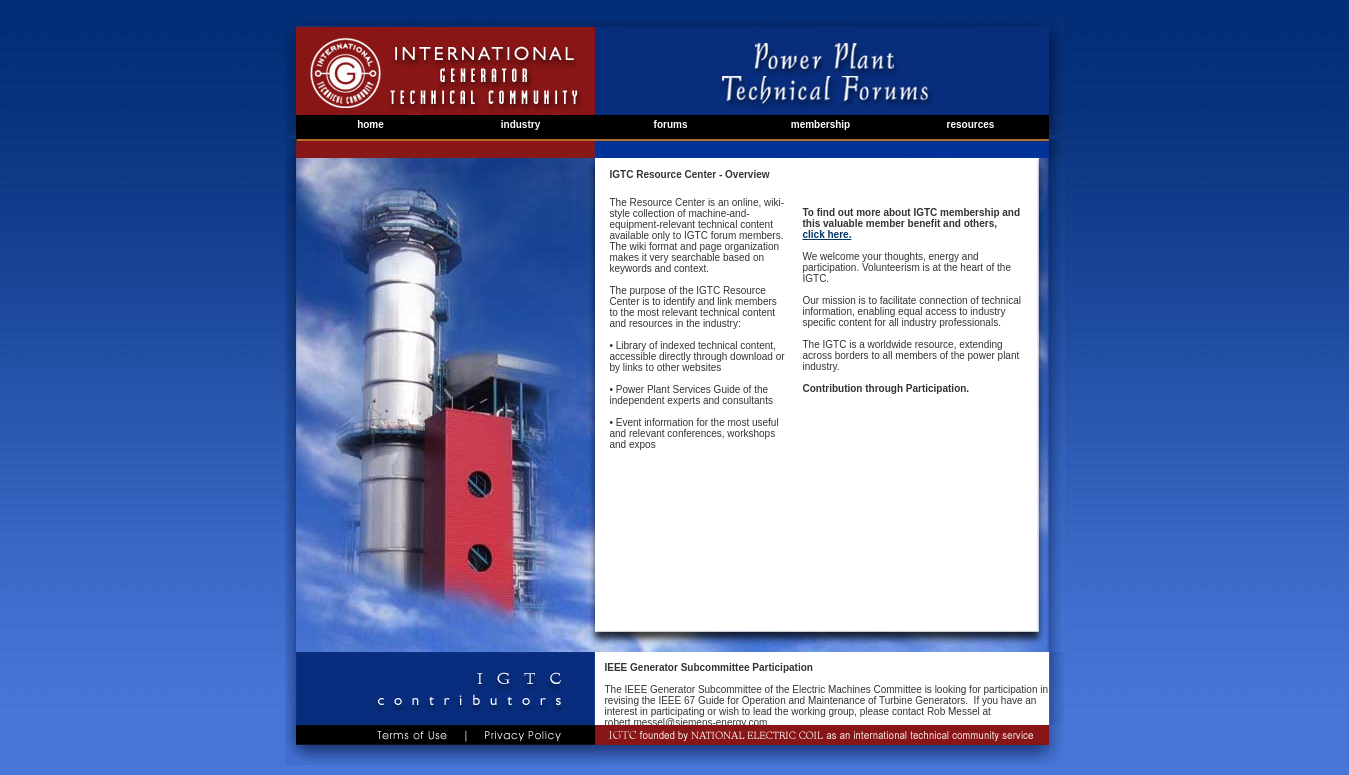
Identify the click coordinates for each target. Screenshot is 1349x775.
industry (520, 124)
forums (671, 124)
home (370, 124)
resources (971, 124)
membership (820, 124)
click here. (826, 234)
